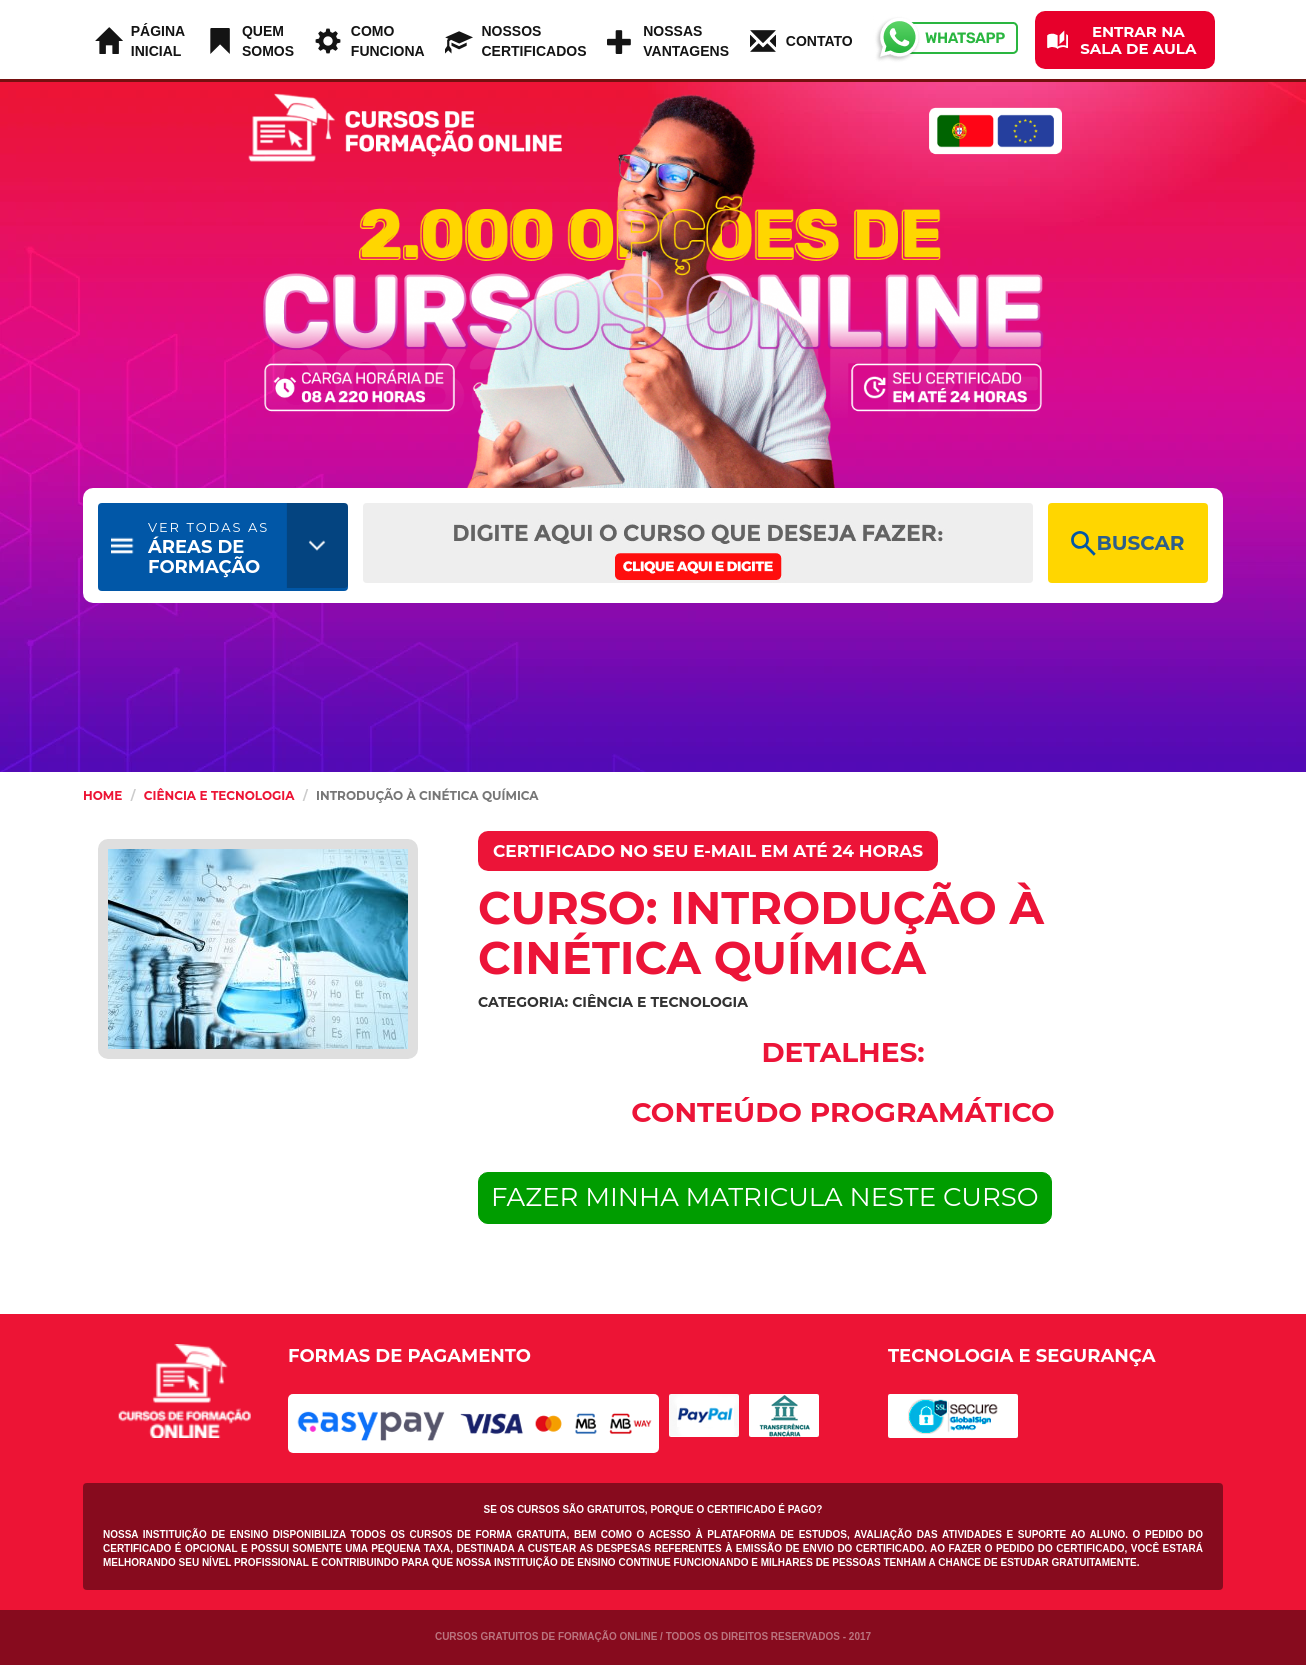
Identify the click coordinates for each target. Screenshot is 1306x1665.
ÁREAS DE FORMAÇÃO (208, 548)
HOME (102, 795)
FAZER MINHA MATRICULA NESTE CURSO (765, 1197)
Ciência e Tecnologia (219, 795)
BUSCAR (1127, 543)
